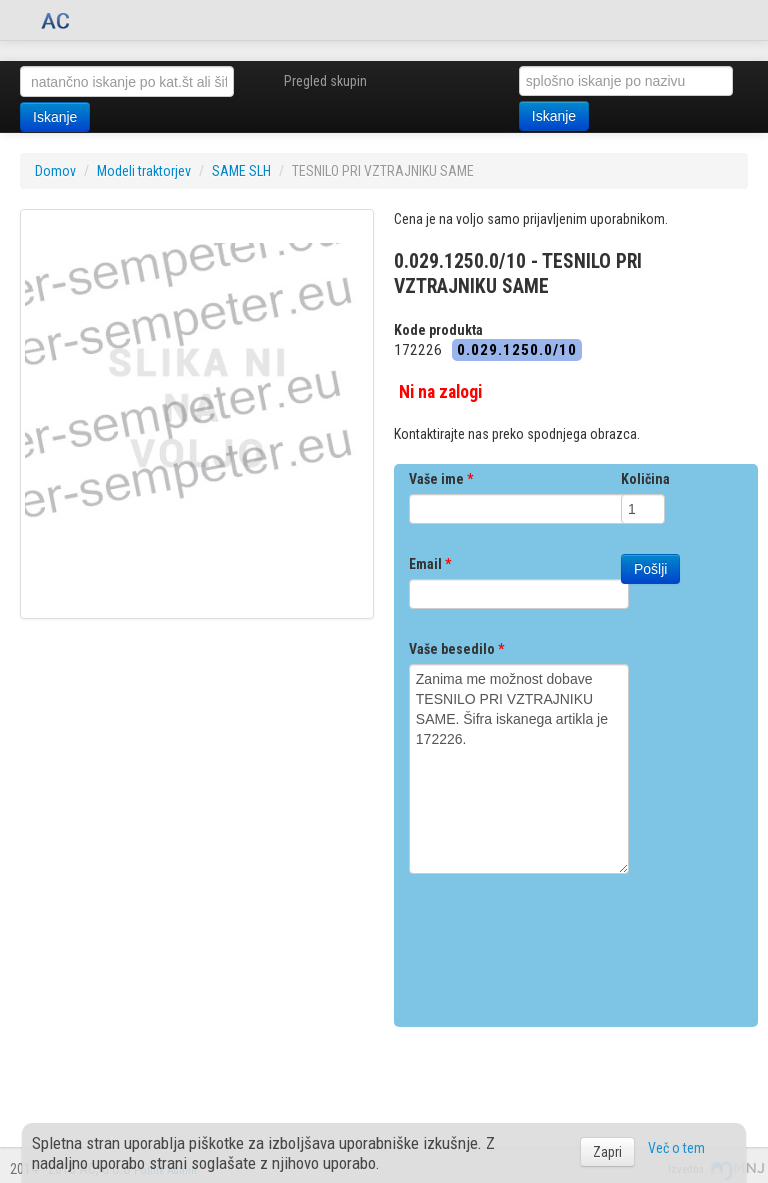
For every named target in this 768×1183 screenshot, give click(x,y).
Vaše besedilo (456, 649)
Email (430, 564)
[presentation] (561, 943)
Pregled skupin (325, 81)
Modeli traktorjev (144, 171)
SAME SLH (241, 171)
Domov (55, 171)
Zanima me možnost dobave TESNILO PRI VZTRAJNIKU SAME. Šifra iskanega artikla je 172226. (519, 769)
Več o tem (676, 1148)
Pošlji (650, 569)
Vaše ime (441, 479)
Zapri (607, 1152)
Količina (645, 479)
